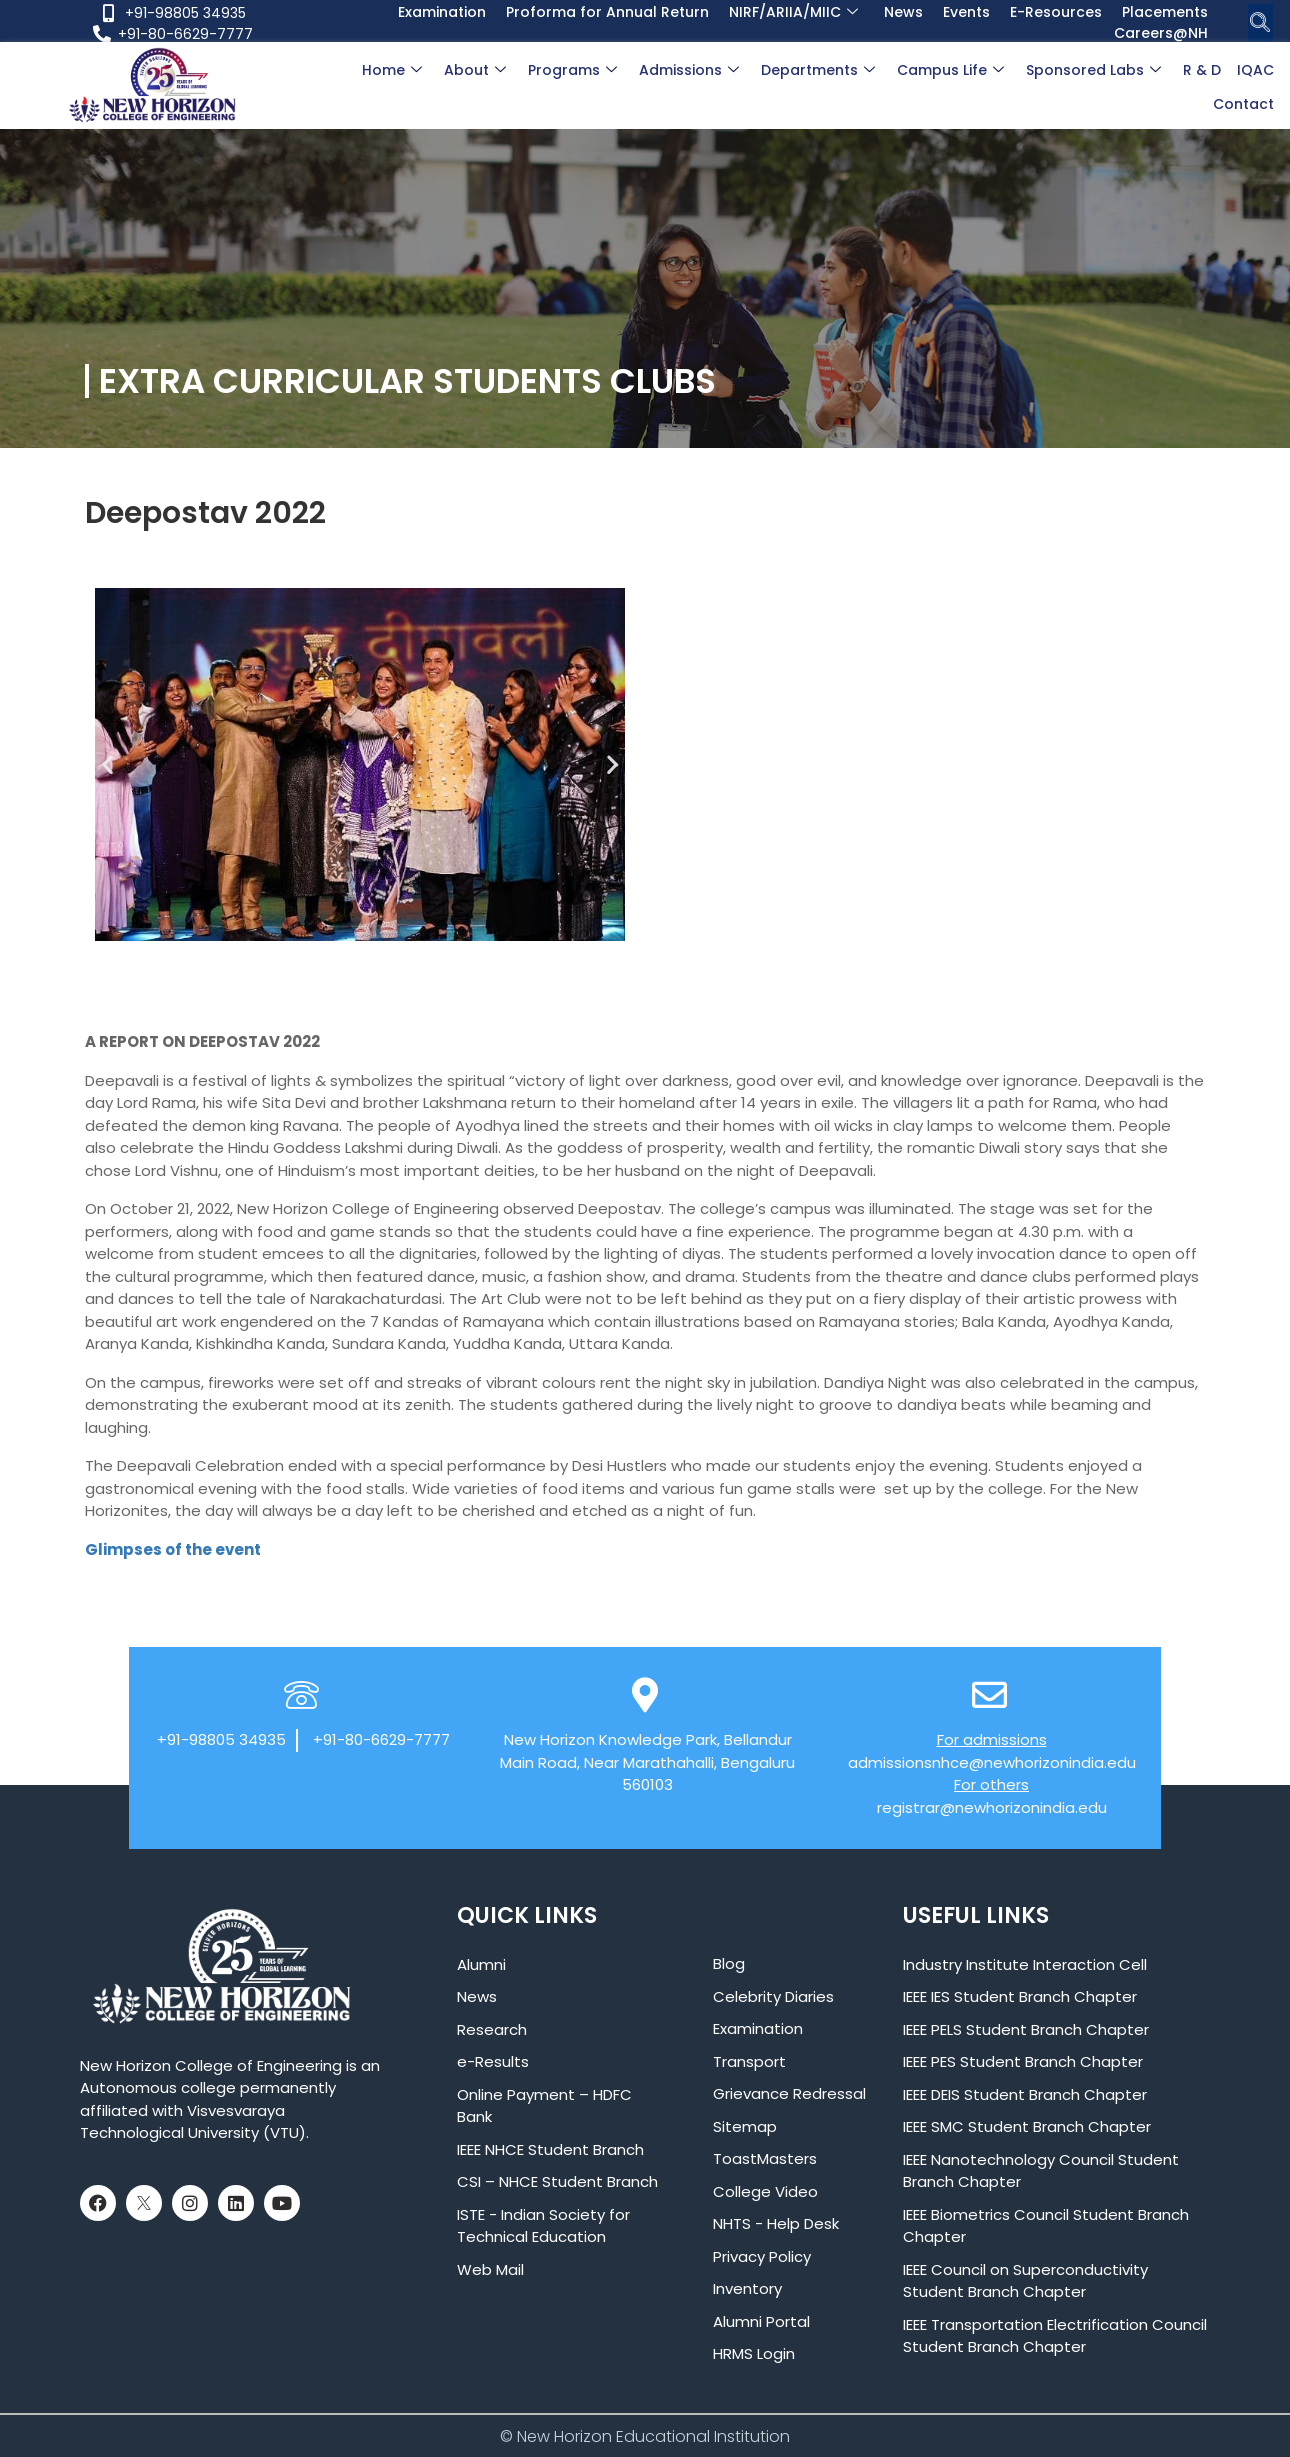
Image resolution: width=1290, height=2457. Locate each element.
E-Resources (1056, 12)
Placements (1165, 12)
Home (392, 70)
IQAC (1255, 70)
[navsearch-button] (1260, 24)
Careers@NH (1161, 33)
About (475, 70)
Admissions (689, 70)
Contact (1243, 104)
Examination (442, 12)
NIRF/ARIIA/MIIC (793, 12)
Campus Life (950, 70)
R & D (1202, 70)
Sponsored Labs (1093, 70)
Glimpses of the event (173, 1549)
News (903, 12)
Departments (818, 70)
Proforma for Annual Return (607, 12)
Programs (572, 70)
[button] (107, 764)
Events (966, 12)
